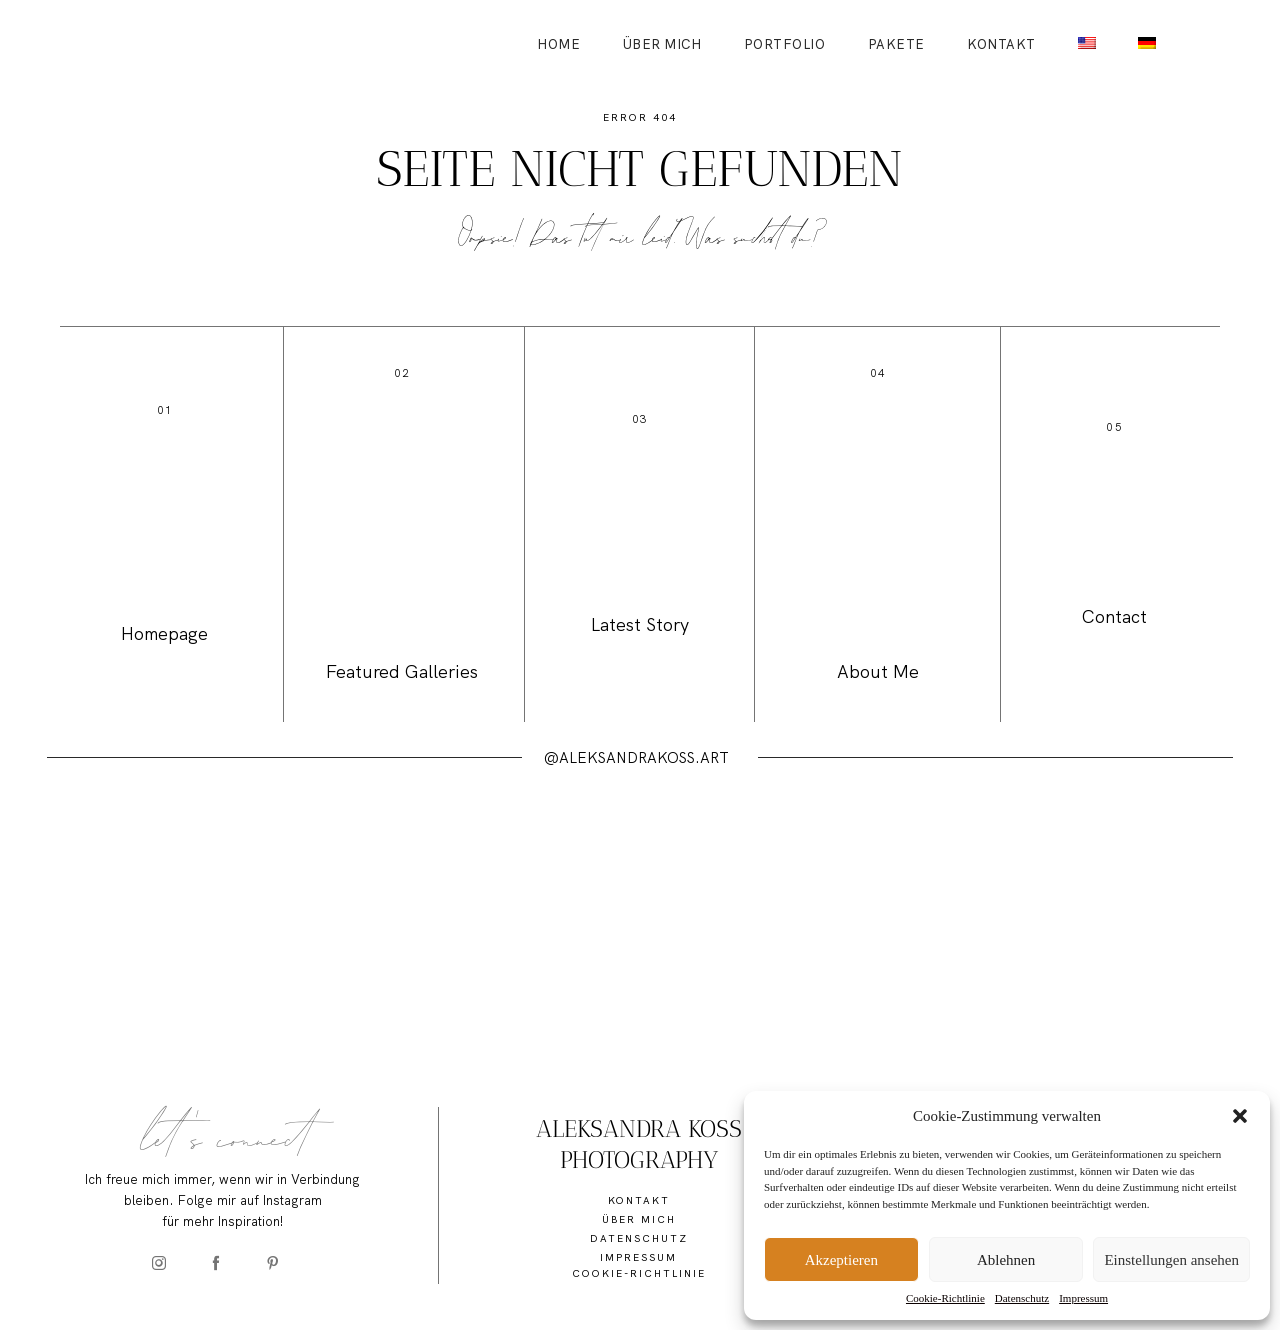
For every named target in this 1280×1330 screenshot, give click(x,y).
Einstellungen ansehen (1171, 1260)
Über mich (662, 44)
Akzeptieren (841, 1260)
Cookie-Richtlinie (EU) (639, 1281)
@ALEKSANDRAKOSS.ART (636, 758)
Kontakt (1001, 44)
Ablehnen (1006, 1260)
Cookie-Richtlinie (945, 1298)
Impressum (1083, 1298)
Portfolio (785, 44)
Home (558, 44)
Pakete (896, 44)
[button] (1240, 1116)
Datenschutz (1022, 1298)
